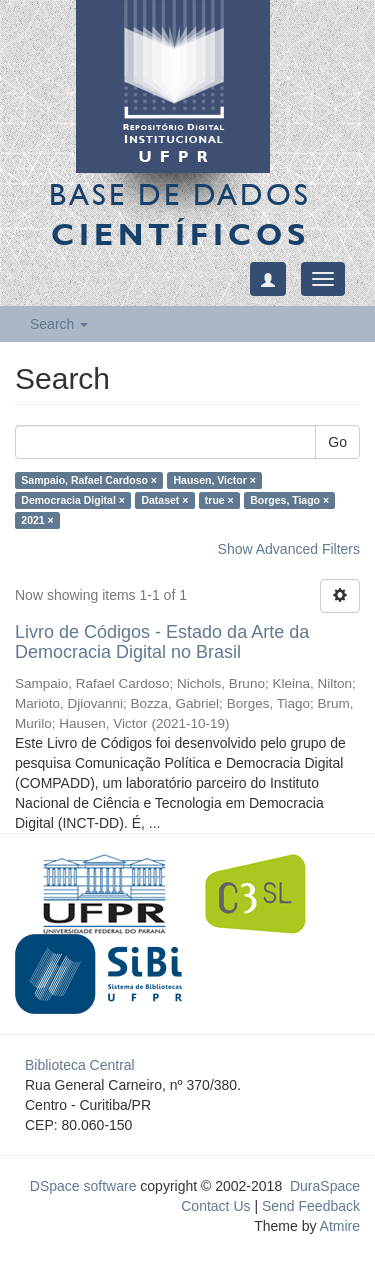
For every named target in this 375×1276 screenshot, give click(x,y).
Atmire (338, 1226)
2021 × (37, 520)
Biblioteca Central (80, 1065)
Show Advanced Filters (289, 549)
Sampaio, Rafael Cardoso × (89, 480)
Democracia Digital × (73, 500)
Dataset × (164, 500)
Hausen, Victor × (214, 480)
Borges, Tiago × (289, 500)
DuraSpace (325, 1186)
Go (337, 442)
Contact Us (215, 1206)
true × (219, 500)
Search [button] (59, 324)
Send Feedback (311, 1206)
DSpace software (83, 1186)
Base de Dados (180, 214)
